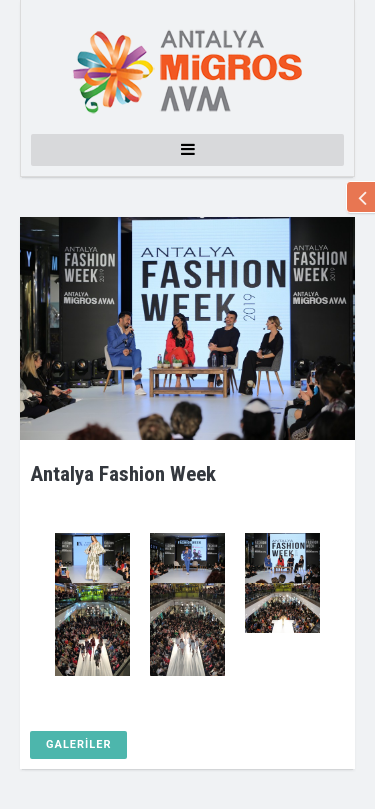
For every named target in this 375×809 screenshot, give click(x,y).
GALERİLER (78, 744)
